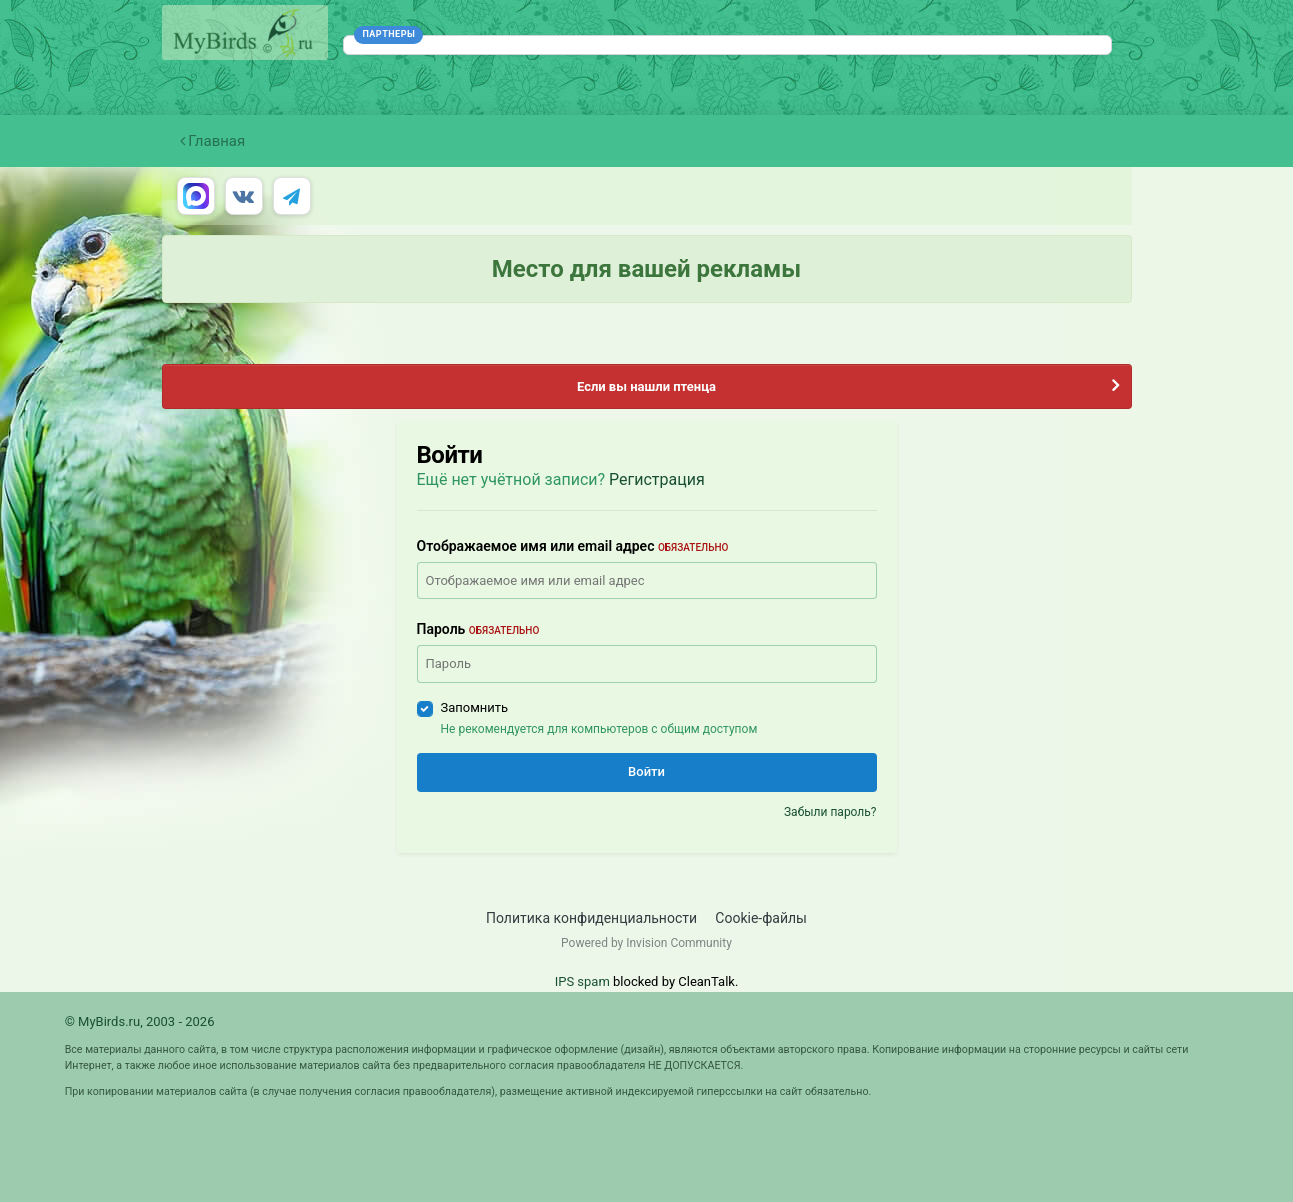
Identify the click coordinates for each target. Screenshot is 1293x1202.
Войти (646, 771)
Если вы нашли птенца (646, 386)
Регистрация (657, 479)
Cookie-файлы (761, 918)
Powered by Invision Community (646, 943)
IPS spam (582, 981)
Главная (213, 141)
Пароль (478, 629)
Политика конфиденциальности (591, 918)
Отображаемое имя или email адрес (573, 546)
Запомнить (475, 707)
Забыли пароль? (830, 812)
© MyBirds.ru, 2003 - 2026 (140, 1021)
